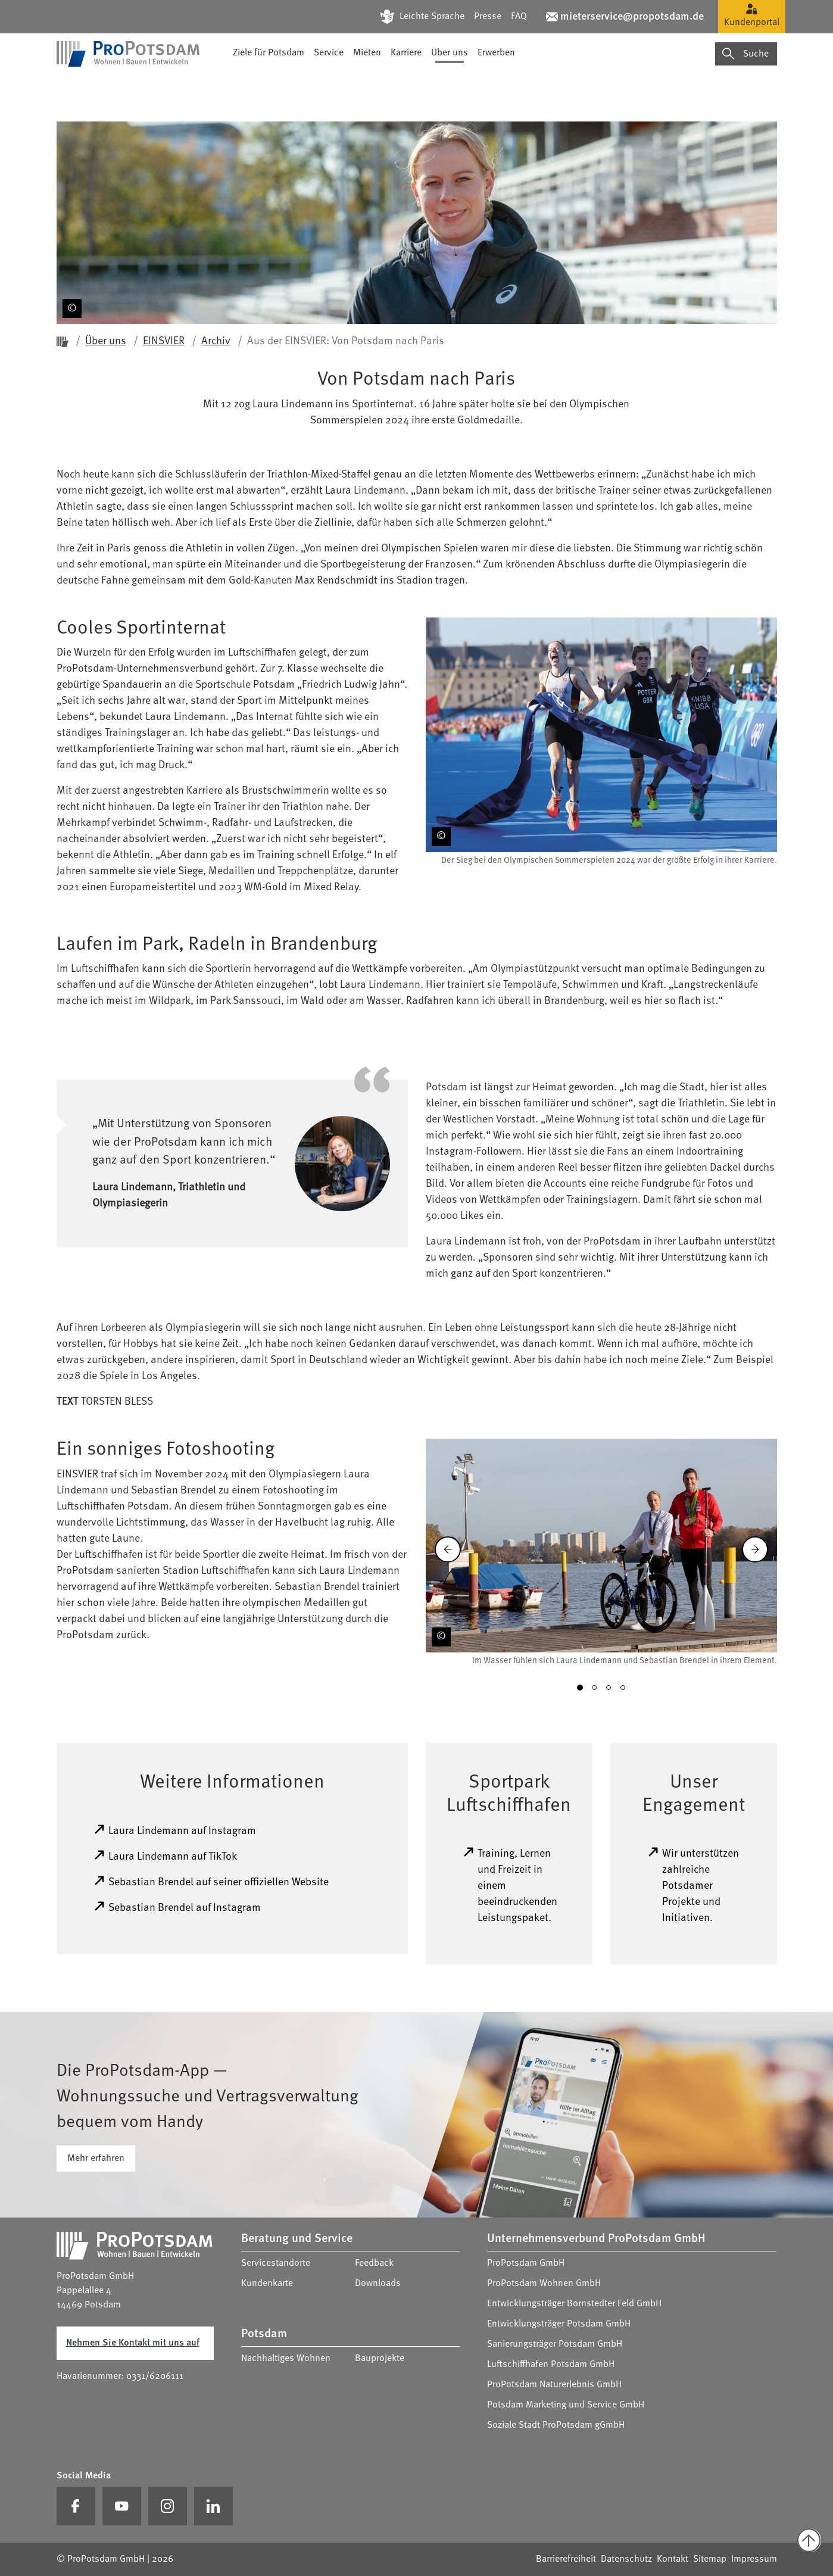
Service (329, 86)
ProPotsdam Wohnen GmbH (544, 2283)
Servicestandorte (275, 2263)
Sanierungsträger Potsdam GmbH (554, 2344)
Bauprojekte (379, 2358)
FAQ (519, 16)
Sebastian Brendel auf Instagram (177, 1906)
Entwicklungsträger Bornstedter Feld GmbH (574, 2304)
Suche (745, 87)
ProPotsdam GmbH (525, 2263)
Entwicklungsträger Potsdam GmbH (559, 2324)
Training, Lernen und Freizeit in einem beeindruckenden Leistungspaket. (510, 1884)
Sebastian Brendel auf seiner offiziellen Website (211, 1881)
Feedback (374, 2263)
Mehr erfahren (95, 2158)
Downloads (378, 2283)
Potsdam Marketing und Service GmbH (565, 2405)
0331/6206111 (154, 2376)
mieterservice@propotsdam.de (632, 16)
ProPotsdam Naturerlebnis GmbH (554, 2385)
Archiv (215, 341)
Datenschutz (626, 2559)
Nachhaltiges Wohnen (285, 2358)
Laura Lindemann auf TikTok (165, 1855)
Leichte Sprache (432, 16)
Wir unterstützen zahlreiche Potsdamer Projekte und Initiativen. (693, 1884)
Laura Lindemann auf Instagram (174, 1829)
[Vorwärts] (755, 1549)
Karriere (406, 86)
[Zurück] (448, 1549)
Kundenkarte (267, 2283)
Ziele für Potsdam (268, 86)
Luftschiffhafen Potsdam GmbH (550, 2364)
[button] (580, 1688)
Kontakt (672, 2559)
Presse (487, 16)
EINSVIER (164, 341)
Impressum (754, 2559)
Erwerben (496, 86)
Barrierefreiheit (566, 2559)
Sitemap (709, 2559)
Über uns (449, 86)
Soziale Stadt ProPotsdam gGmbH (556, 2425)
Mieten (367, 86)
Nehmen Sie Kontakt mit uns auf (132, 2343)
